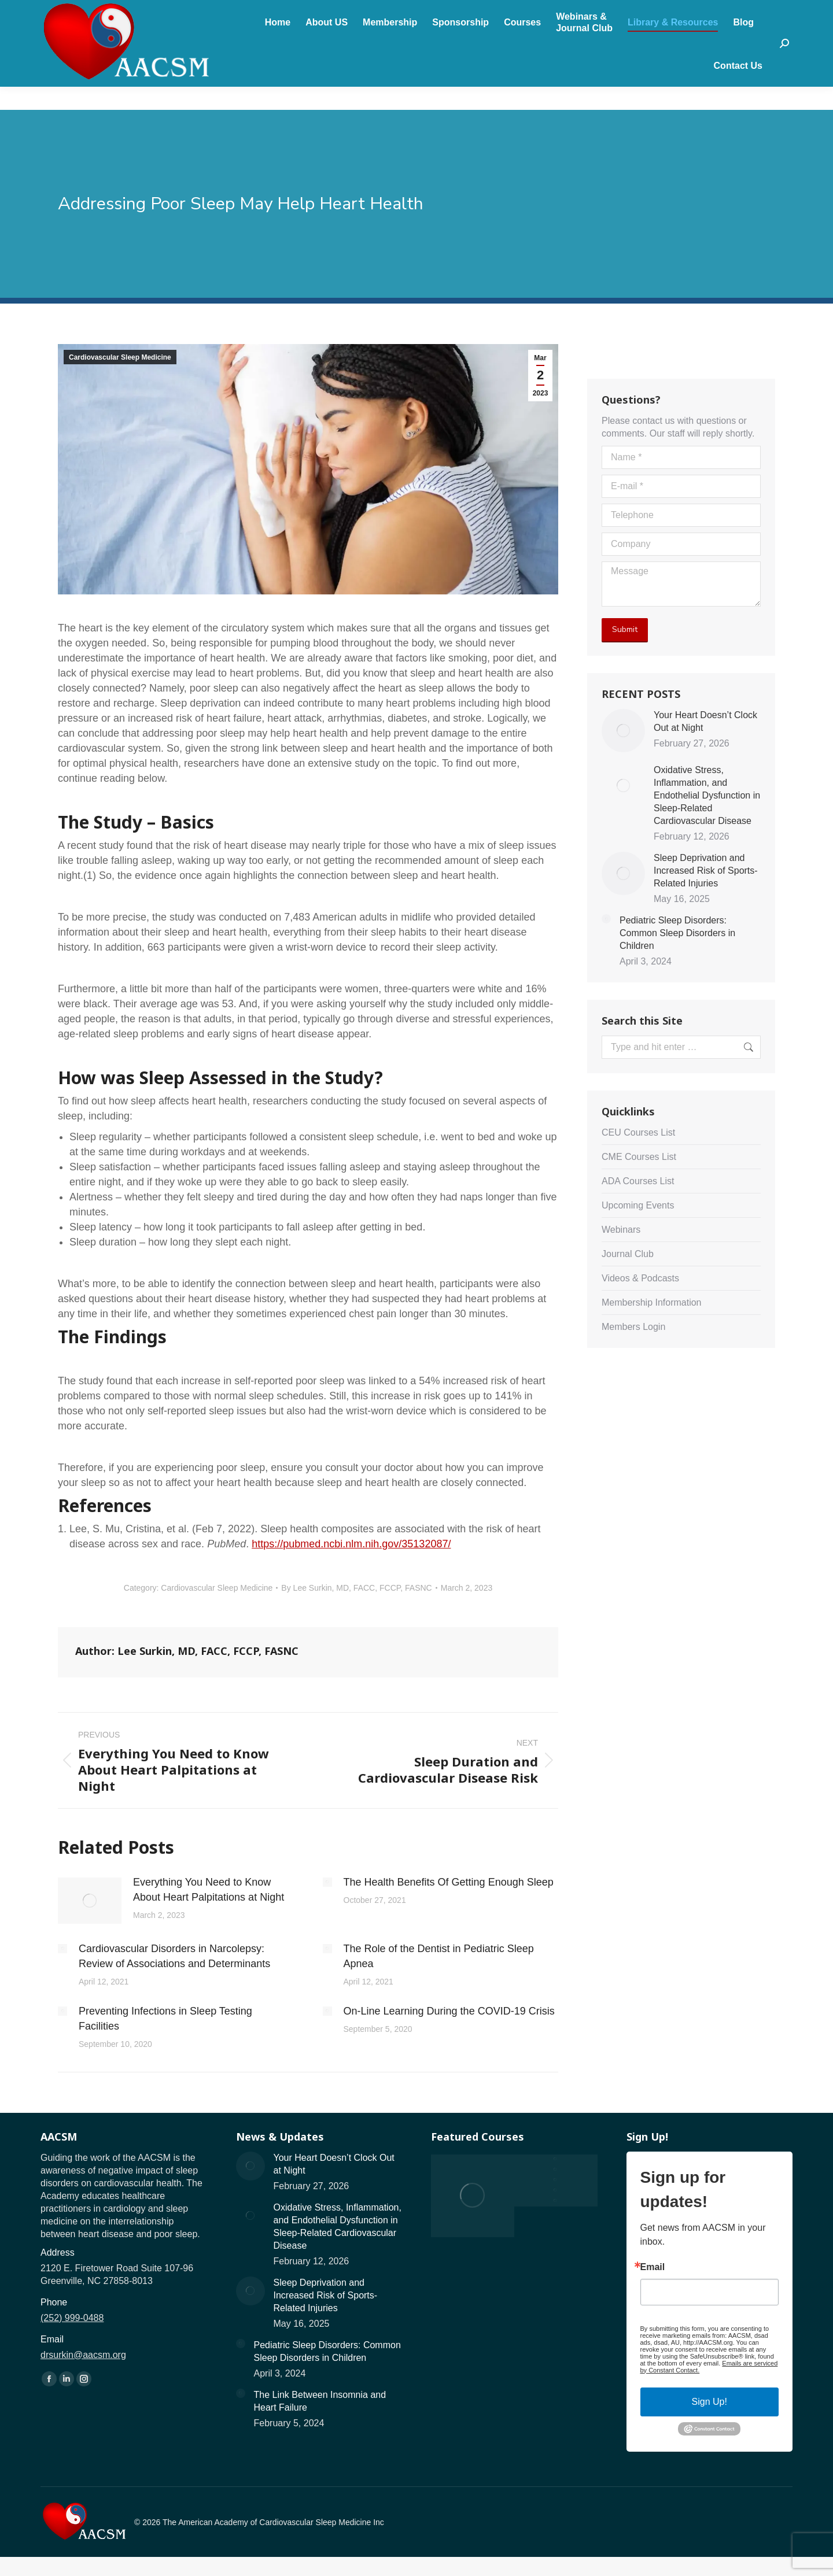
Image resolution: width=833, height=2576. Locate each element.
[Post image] (89, 1901)
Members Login (633, 1327)
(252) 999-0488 (94, 11)
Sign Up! (709, 2402)
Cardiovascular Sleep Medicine (120, 357)
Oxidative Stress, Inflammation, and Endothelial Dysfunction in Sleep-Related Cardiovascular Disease (707, 795)
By (356, 1587)
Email (652, 2267)
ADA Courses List (638, 1181)
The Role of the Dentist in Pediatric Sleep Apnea (439, 1956)
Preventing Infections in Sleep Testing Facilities (165, 2018)
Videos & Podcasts (640, 1278)
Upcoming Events (638, 1205)
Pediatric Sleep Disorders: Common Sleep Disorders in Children (677, 933)
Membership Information (652, 1302)
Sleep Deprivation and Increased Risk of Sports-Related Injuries (706, 870)
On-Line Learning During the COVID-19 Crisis (449, 2011)
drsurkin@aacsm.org (186, 11)
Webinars (621, 1230)
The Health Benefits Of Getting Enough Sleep (449, 1882)
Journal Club (628, 1254)
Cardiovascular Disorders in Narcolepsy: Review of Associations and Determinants (174, 1956)
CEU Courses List (638, 1132)
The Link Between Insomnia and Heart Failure (320, 2401)
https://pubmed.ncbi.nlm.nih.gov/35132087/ (351, 1544)
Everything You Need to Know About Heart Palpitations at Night (208, 1889)
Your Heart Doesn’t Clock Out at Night (705, 721)
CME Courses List (639, 1157)
